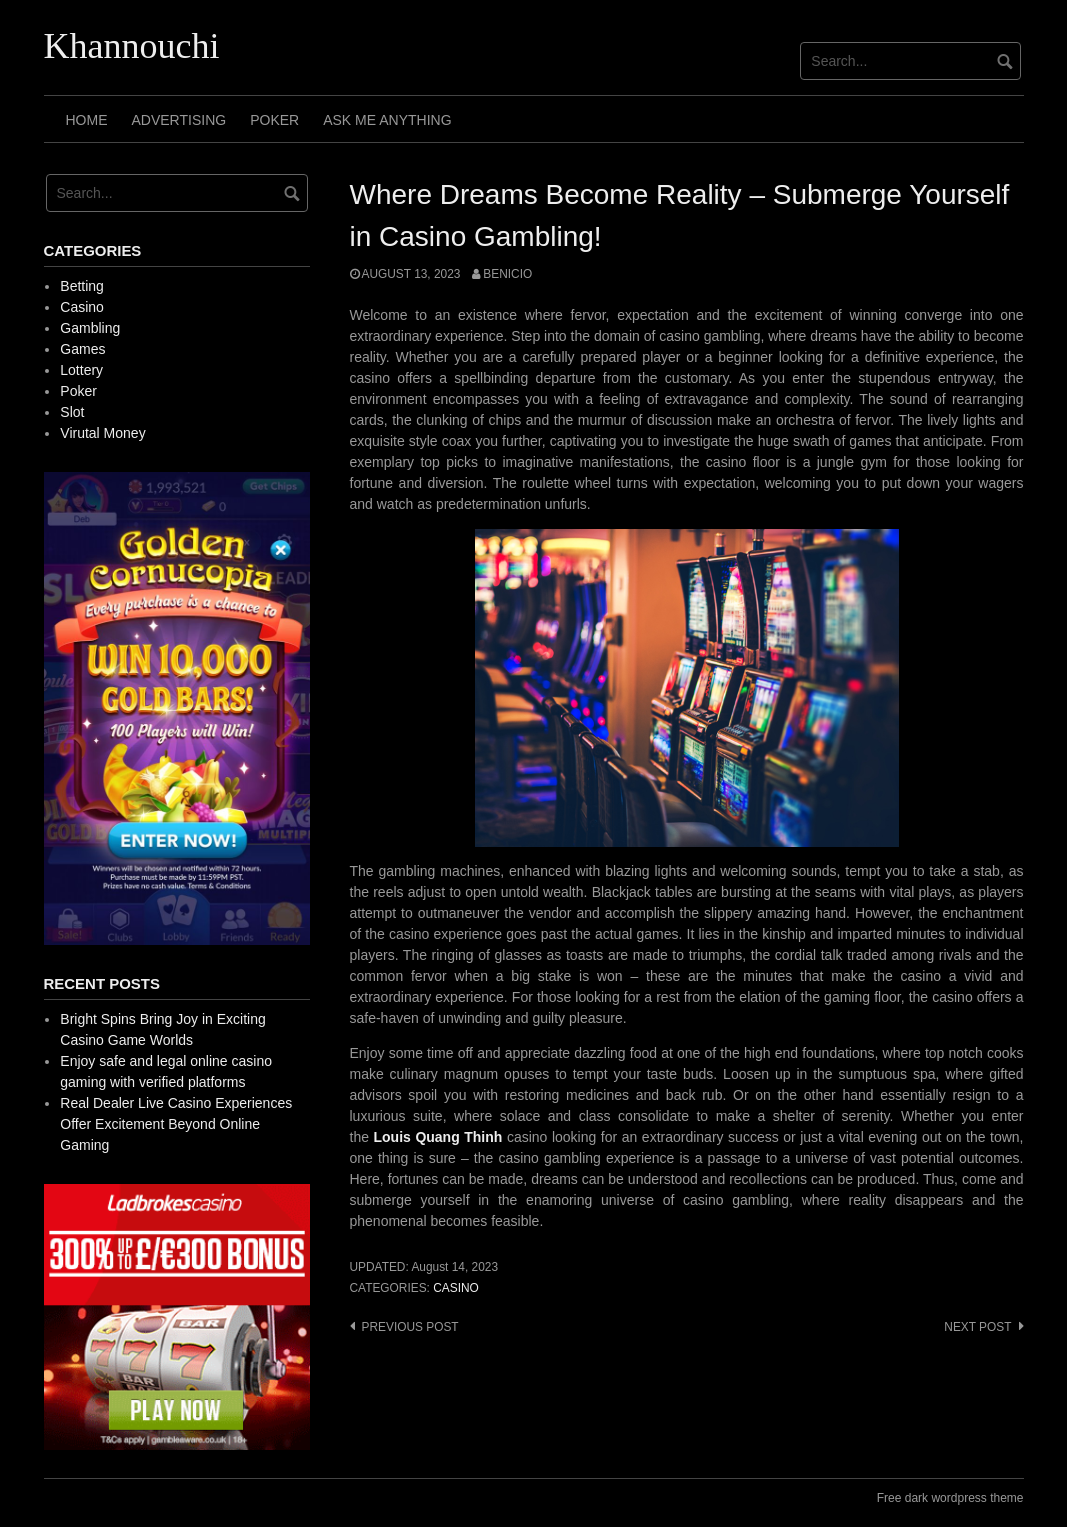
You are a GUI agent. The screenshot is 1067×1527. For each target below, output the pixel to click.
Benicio (507, 274)
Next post (977, 1327)
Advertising (179, 120)
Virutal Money (102, 433)
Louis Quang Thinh (438, 1137)
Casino (456, 1288)
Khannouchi (132, 46)
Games (82, 349)
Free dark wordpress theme (950, 1498)
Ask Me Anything (387, 120)
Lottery (81, 370)
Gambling (90, 328)
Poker (274, 120)
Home (87, 120)
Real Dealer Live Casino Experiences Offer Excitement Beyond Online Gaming (176, 1124)
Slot (72, 412)
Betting (82, 286)
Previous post (410, 1327)
